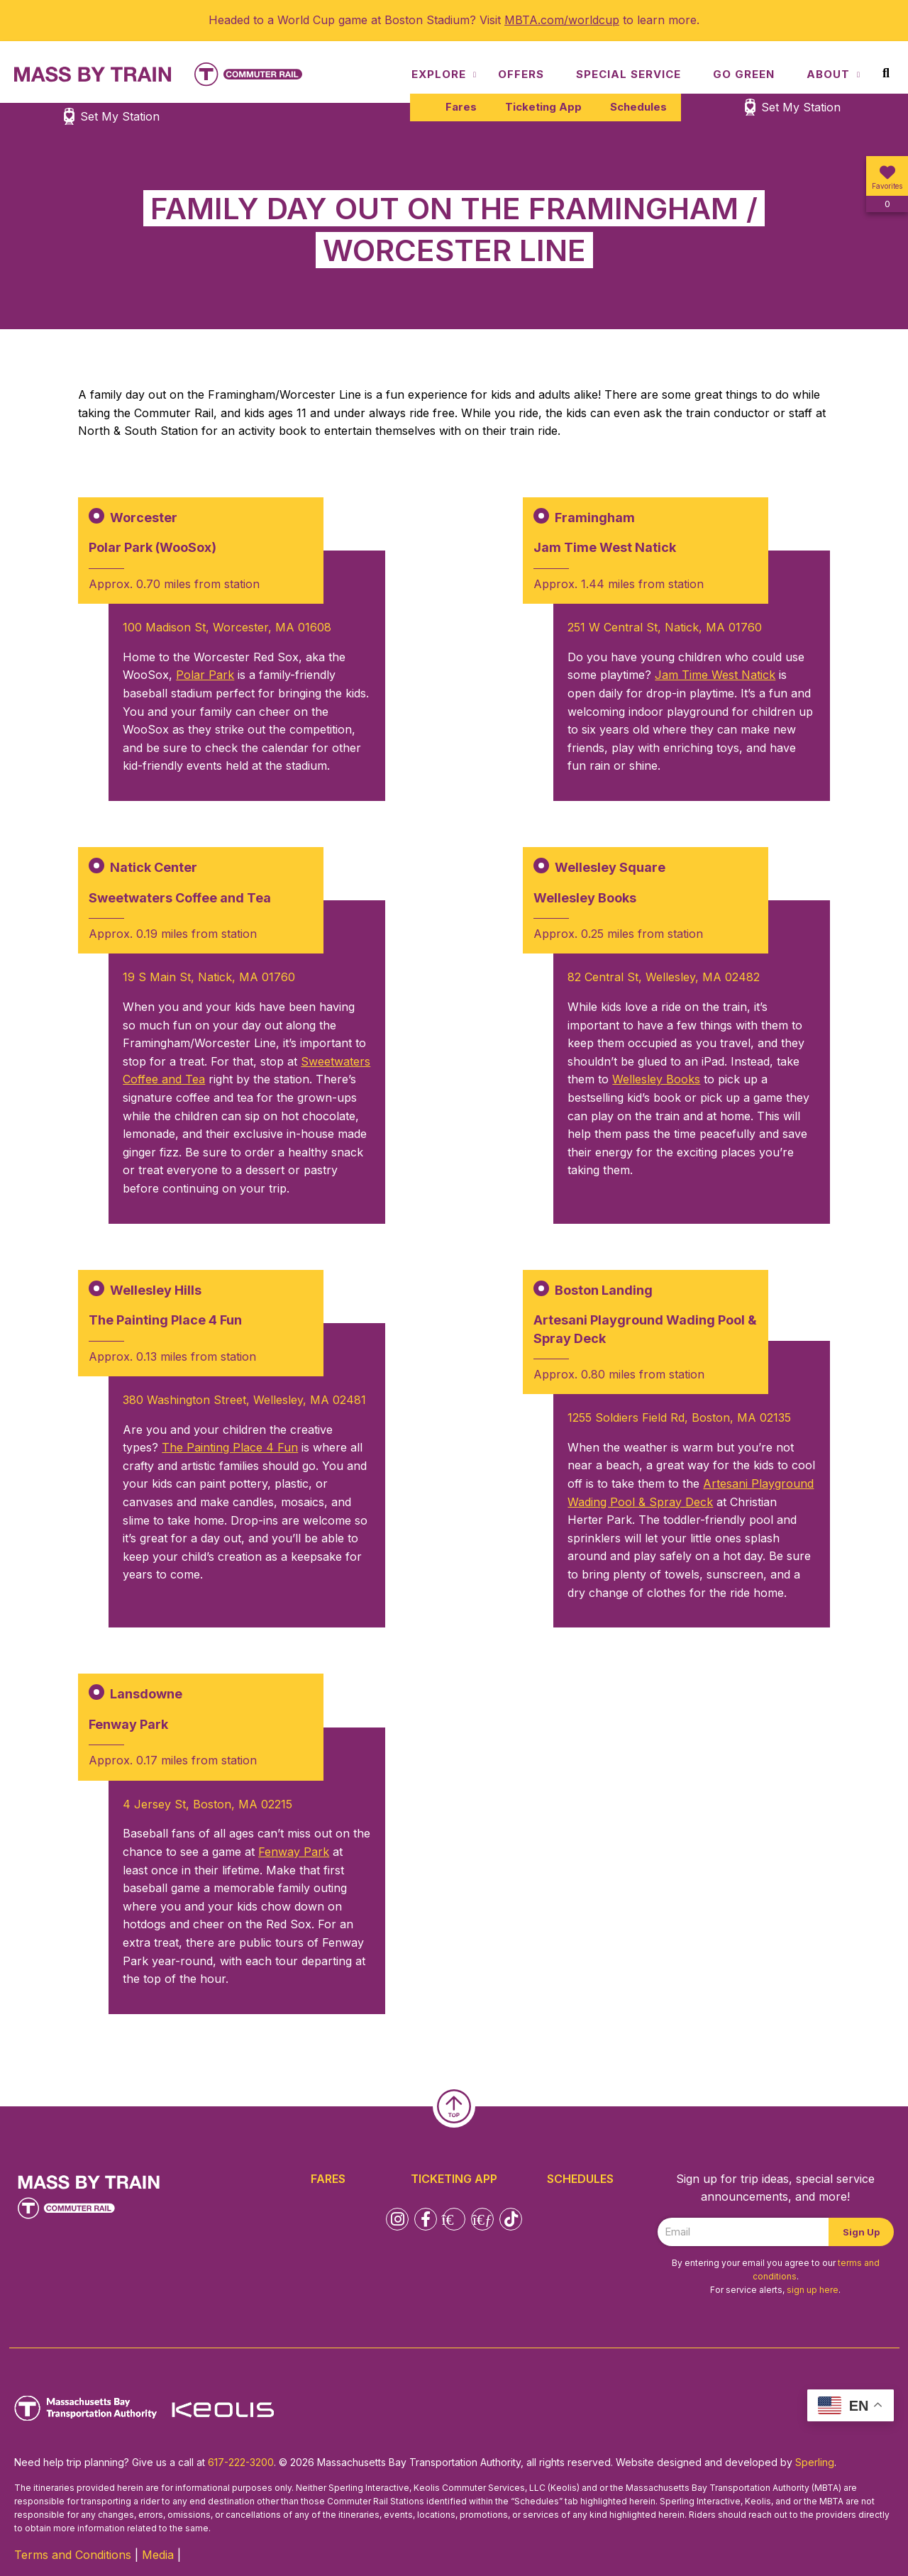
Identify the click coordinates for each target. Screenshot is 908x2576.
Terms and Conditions (72, 2555)
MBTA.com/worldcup (561, 20)
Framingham (595, 517)
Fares (461, 107)
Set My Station (801, 107)
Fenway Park (293, 1852)
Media (158, 2555)
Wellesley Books (656, 1079)
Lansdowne (146, 1693)
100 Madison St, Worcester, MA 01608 (227, 627)
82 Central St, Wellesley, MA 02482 (664, 977)
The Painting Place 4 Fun (230, 1447)
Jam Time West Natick (715, 675)
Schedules (638, 107)
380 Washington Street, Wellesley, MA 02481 (244, 1400)
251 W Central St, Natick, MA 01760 (665, 627)
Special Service (628, 74)
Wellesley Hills (155, 1290)
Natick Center (153, 867)
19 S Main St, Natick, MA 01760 (209, 977)
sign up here (812, 2289)
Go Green (744, 74)
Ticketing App (543, 107)
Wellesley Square (610, 867)
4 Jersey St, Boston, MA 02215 (207, 1804)
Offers (521, 74)
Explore (438, 74)
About (828, 74)
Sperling (814, 2462)
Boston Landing (604, 1290)
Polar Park (205, 675)
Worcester (143, 517)
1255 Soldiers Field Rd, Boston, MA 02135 (679, 1417)
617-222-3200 (241, 2462)
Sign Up (861, 2232)
